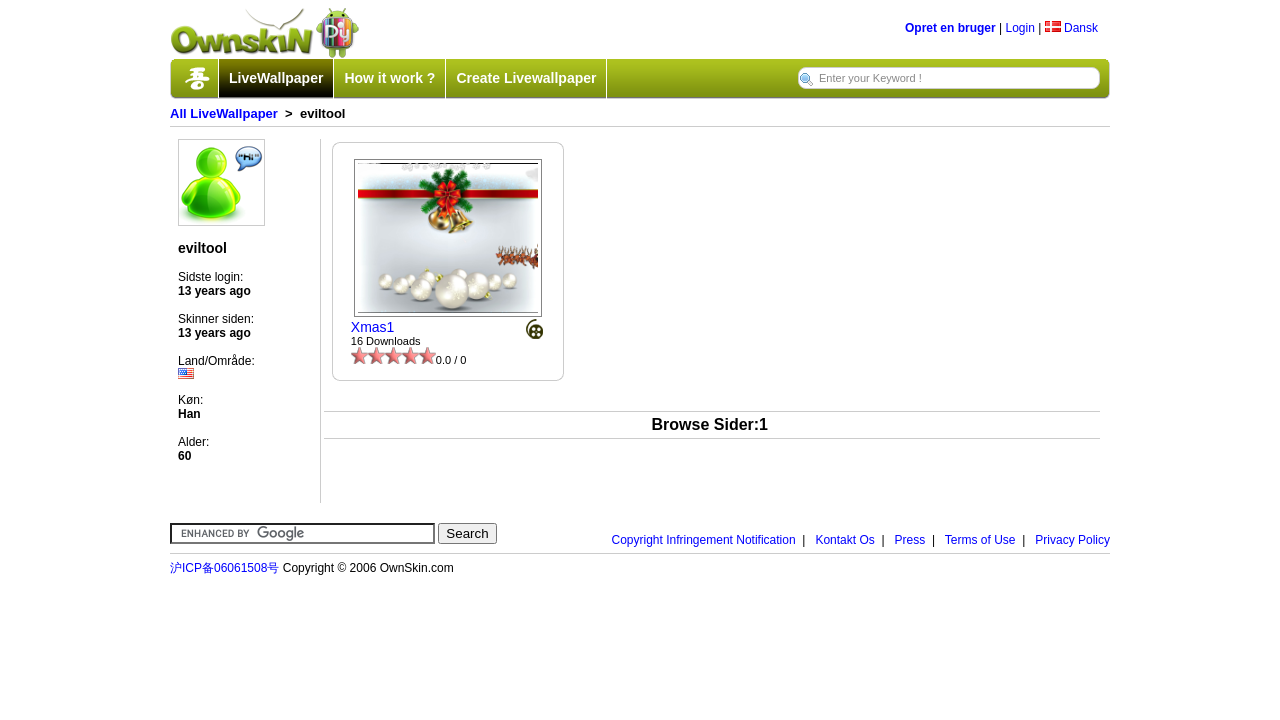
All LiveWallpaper (224, 113)
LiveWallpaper (276, 78)
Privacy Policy (1072, 540)
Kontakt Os (844, 540)
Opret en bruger (950, 28)
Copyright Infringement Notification (704, 540)
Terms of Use (980, 540)
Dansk (1071, 28)
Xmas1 (373, 327)
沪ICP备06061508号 (224, 568)
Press (910, 540)
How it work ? (389, 78)
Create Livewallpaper (526, 78)
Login (1019, 28)
